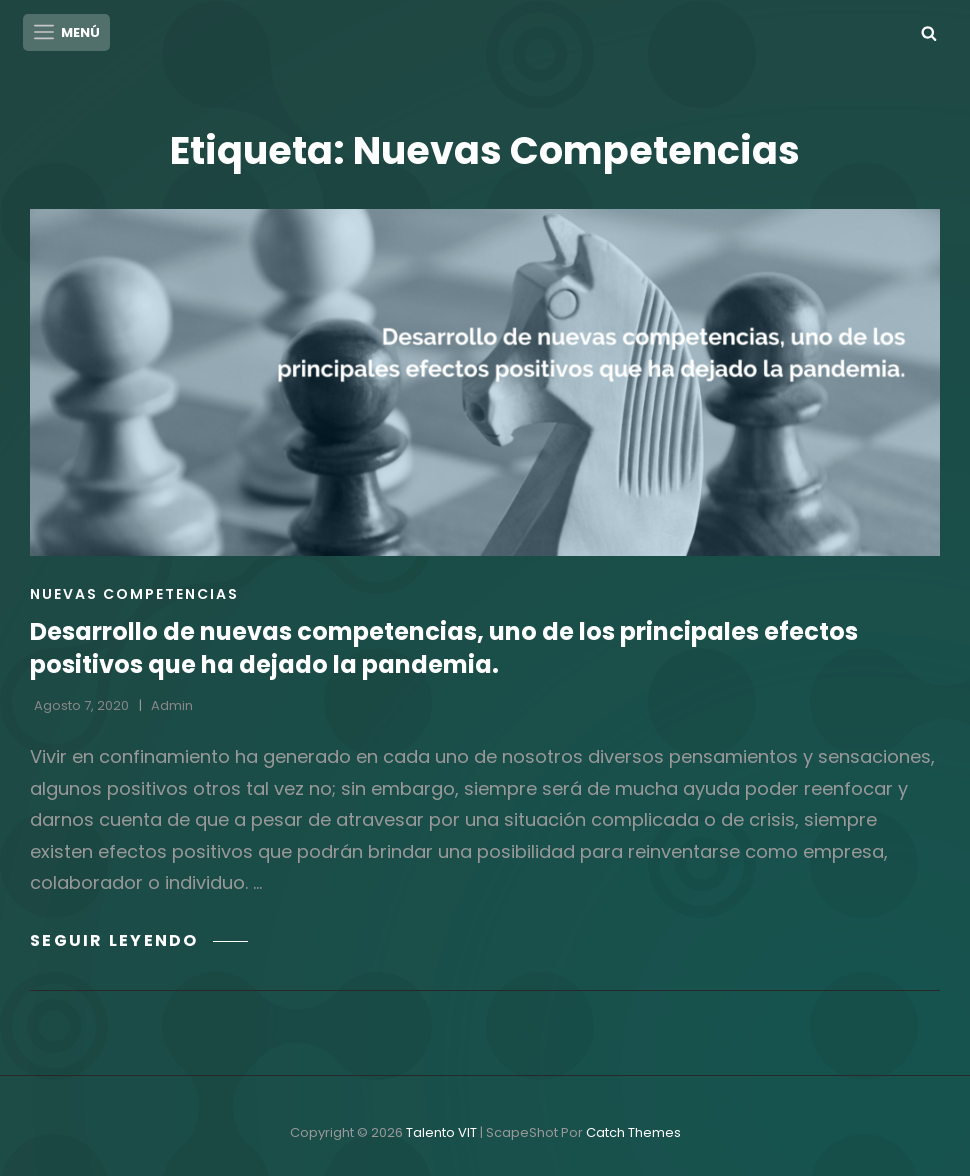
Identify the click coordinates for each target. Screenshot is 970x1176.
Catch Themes (633, 1132)
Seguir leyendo (139, 939)
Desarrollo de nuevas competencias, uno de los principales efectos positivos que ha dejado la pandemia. (444, 647)
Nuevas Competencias (134, 593)
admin (172, 705)
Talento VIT (441, 1132)
